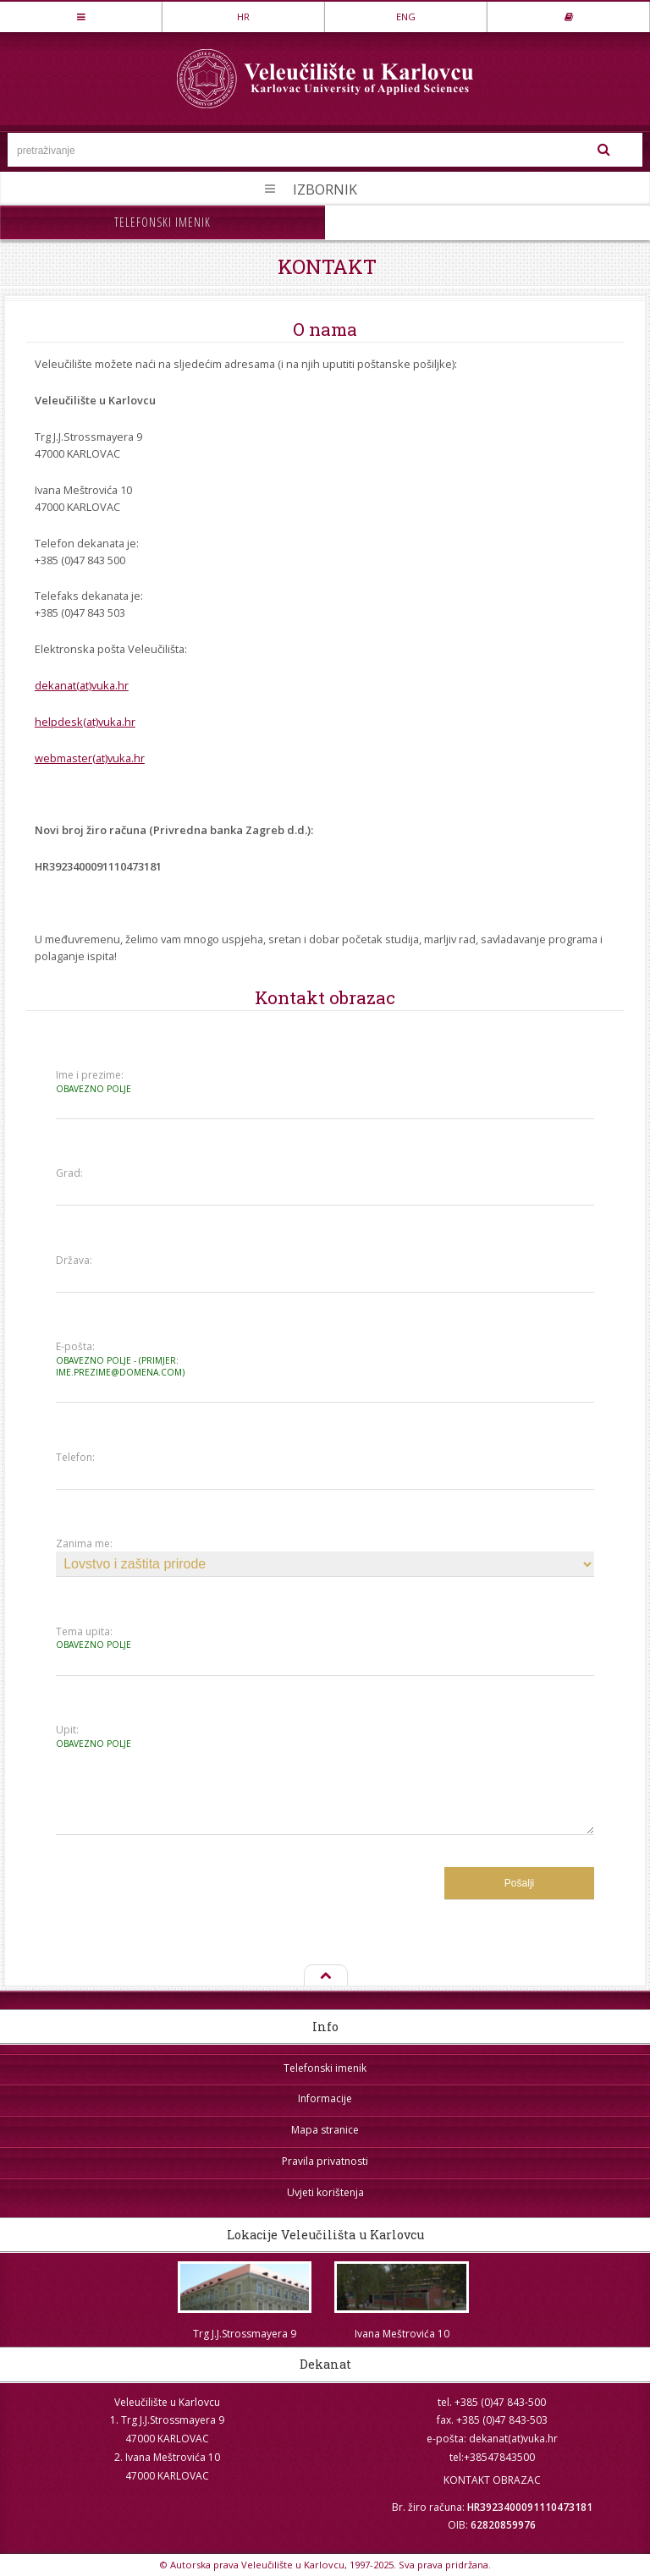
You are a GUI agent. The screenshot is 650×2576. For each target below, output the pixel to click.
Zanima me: (84, 1544)
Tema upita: (122, 1638)
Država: (74, 1260)
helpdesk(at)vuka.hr (85, 721)
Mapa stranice (325, 2130)
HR (243, 16)
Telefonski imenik (162, 222)
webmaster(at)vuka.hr (90, 758)
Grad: (69, 1173)
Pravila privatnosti (325, 2161)
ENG (406, 16)
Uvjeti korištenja (325, 2192)
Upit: (122, 1736)
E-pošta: (122, 1359)
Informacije (325, 2098)
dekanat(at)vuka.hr (82, 685)
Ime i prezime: (122, 1081)
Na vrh (325, 1976)
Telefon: (75, 1457)
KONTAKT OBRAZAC (492, 2480)
